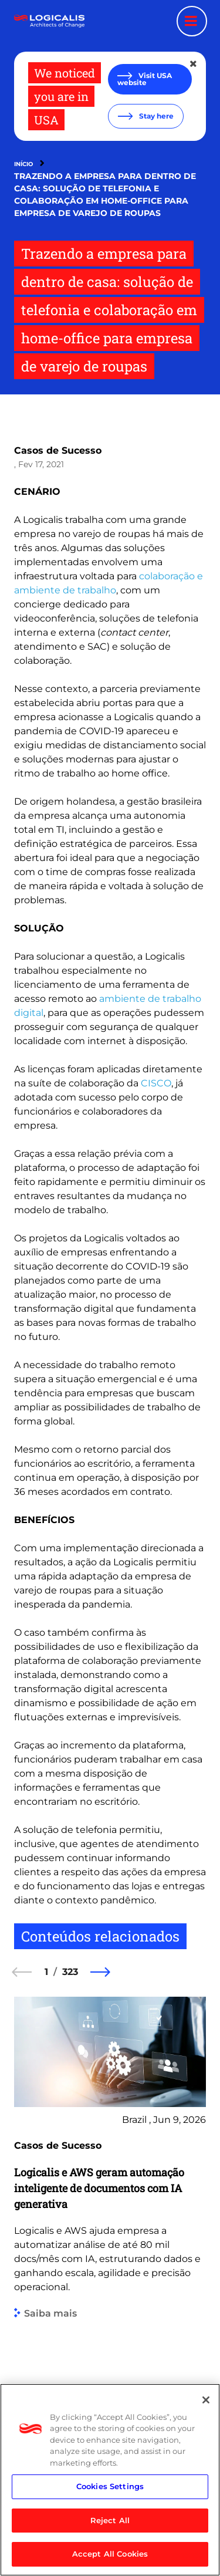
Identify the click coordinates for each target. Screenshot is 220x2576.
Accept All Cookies (110, 2553)
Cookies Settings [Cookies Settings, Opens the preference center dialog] (110, 2486)
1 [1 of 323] (46, 1971)
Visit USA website (144, 79)
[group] (110, 2236)
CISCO (156, 1083)
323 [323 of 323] (70, 1971)
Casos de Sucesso (57, 450)
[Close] (206, 2400)
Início (23, 164)
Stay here (155, 116)
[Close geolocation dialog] (194, 64)
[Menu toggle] (192, 21)
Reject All (110, 2520)
